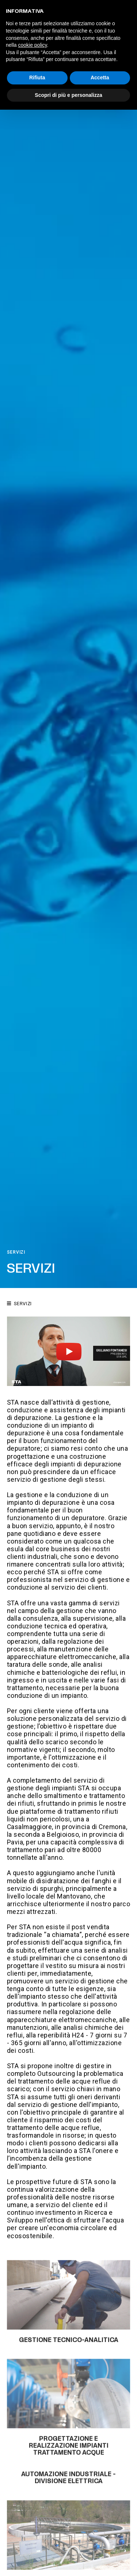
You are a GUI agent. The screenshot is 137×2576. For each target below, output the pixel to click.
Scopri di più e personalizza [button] (68, 95)
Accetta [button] (100, 77)
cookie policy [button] (32, 45)
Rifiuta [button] (37, 77)
